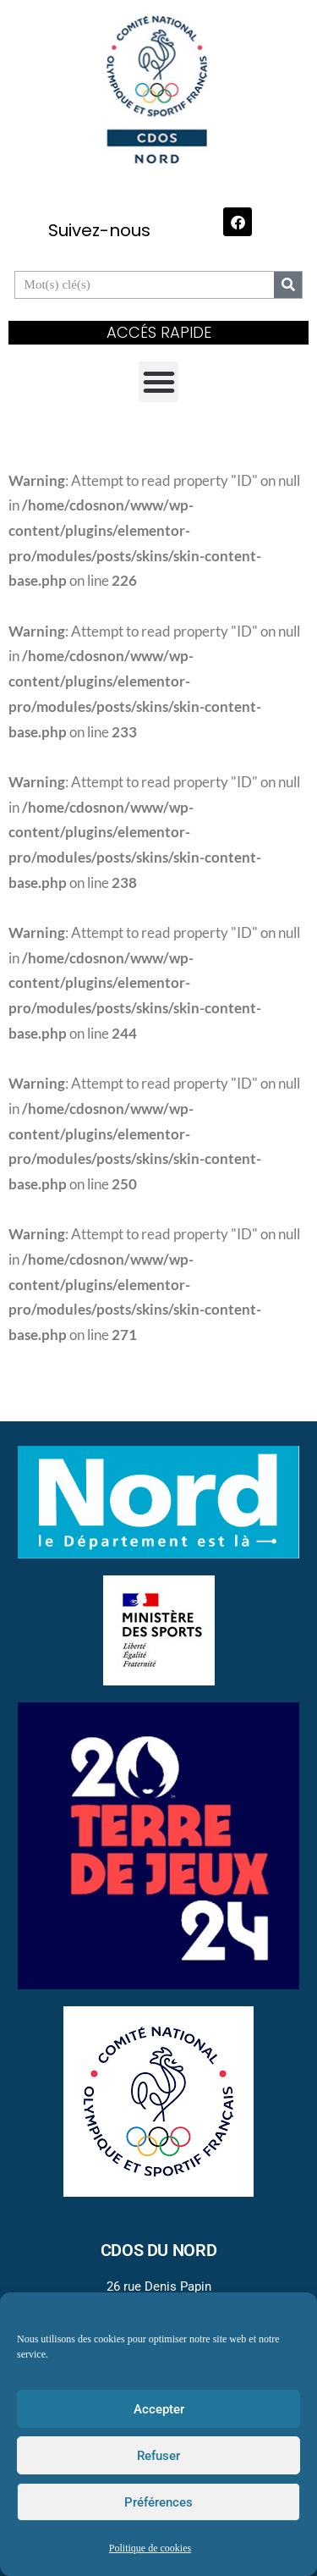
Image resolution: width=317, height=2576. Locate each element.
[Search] (288, 285)
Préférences (158, 2502)
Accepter (159, 2409)
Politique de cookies (150, 2548)
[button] (159, 381)
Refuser (158, 2455)
